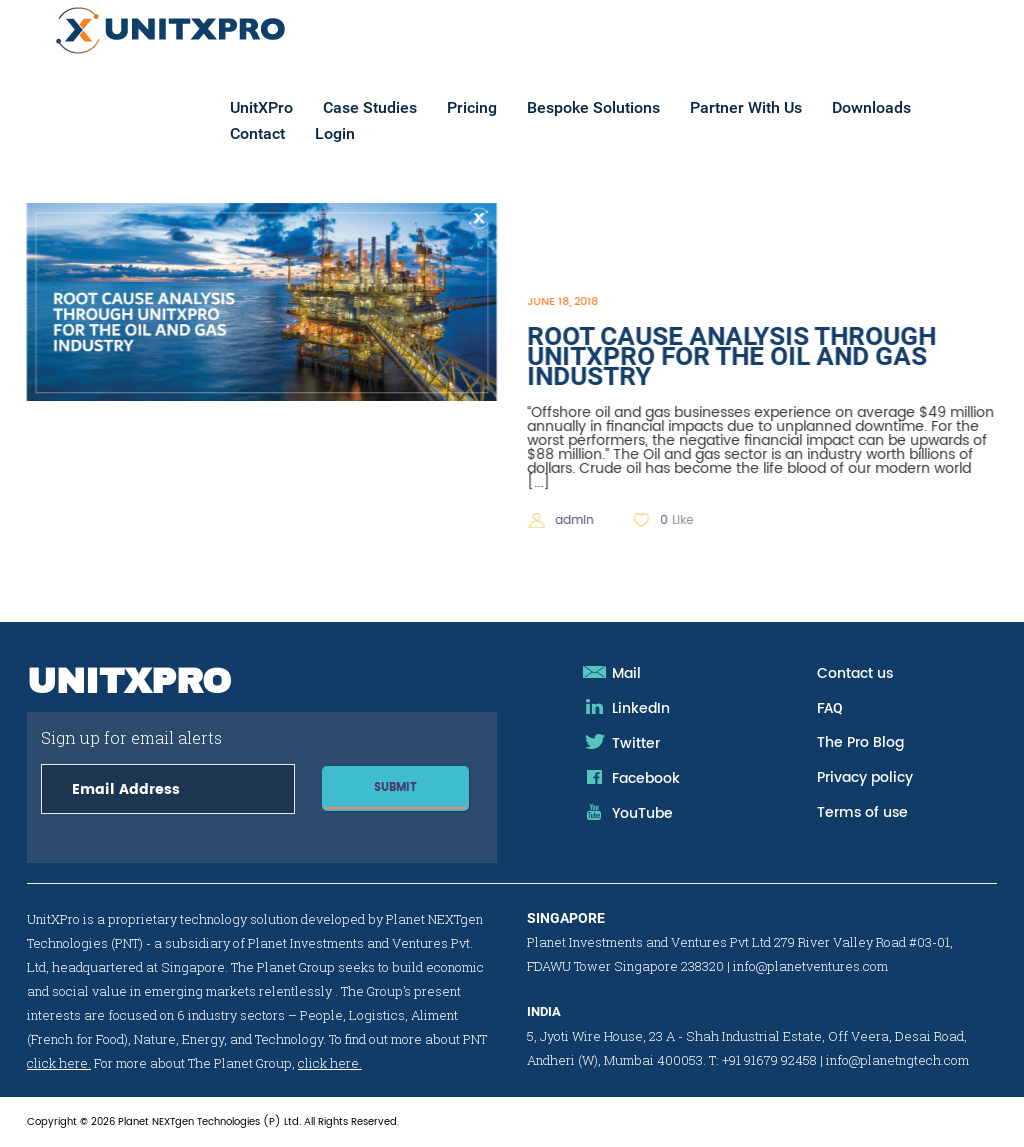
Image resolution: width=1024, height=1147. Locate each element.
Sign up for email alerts (168, 763)
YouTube (642, 813)
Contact (286, 134)
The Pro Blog (860, 742)
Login (364, 134)
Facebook (646, 778)
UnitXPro (290, 108)
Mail (626, 673)
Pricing (501, 108)
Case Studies (399, 108)
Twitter (636, 743)
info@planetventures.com (810, 966)
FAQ (830, 708)
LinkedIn (641, 708)
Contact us (855, 673)
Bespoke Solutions (622, 108)
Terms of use (862, 812)
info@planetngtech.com (897, 1060)
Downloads (900, 108)
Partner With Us (775, 108)
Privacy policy (865, 777)
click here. (59, 1063)
